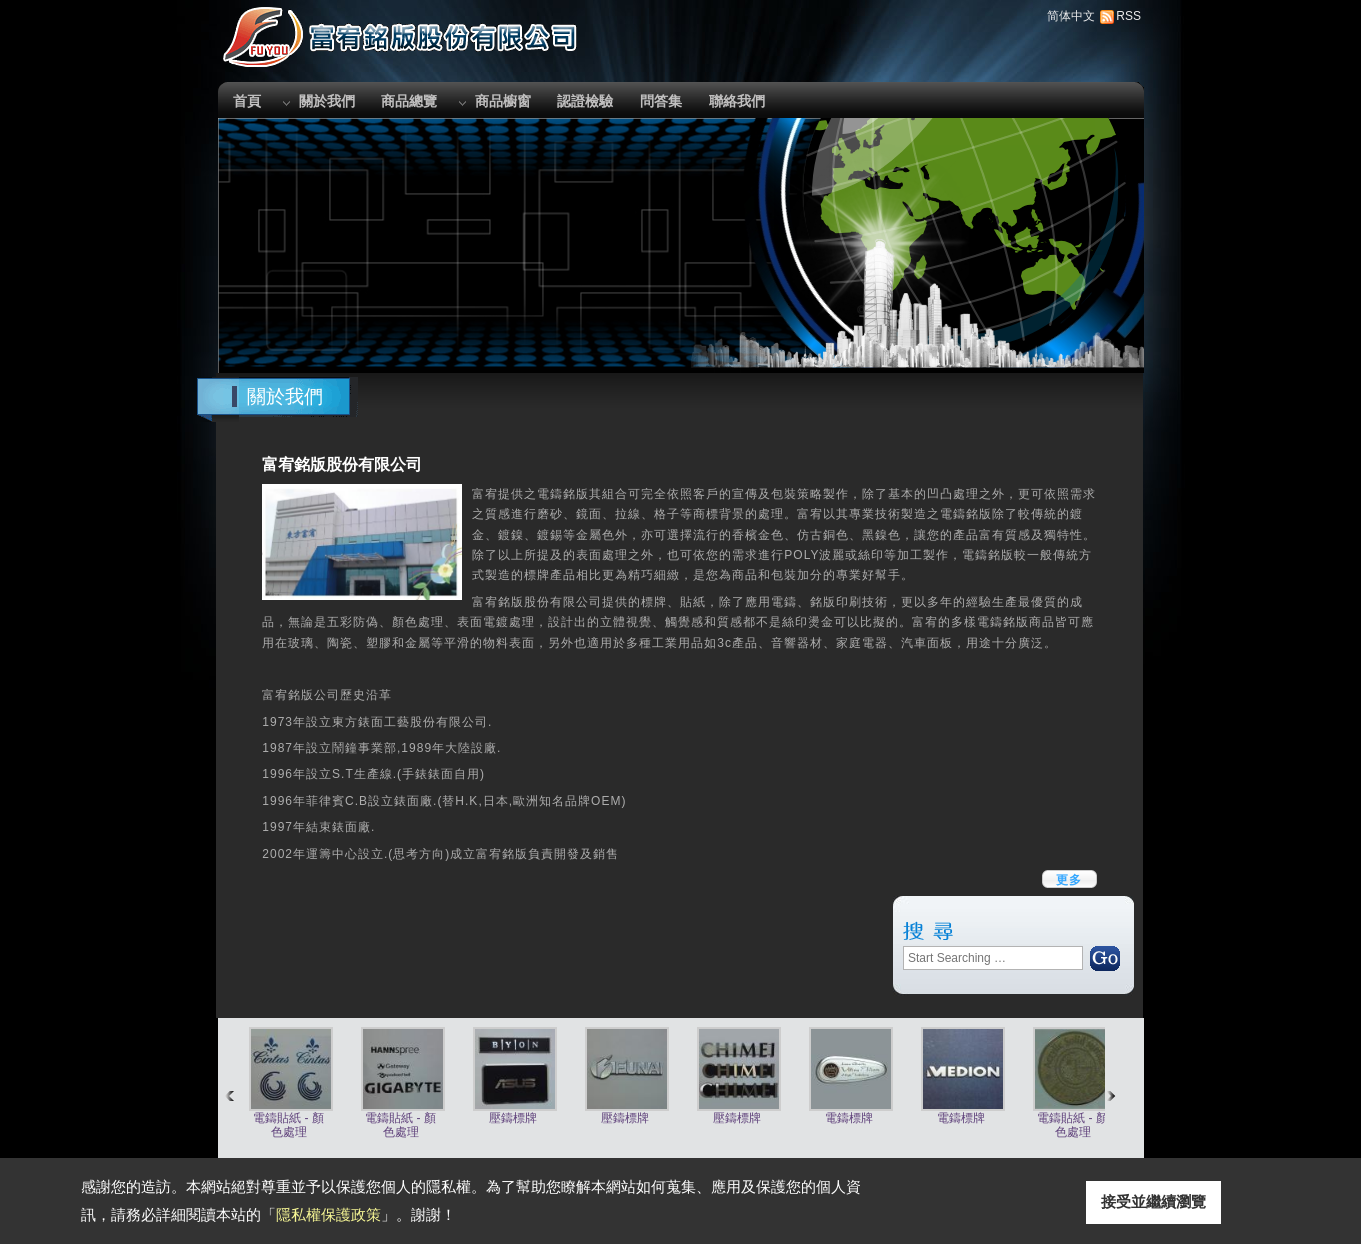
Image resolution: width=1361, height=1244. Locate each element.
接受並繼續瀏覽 (1153, 1201)
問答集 (661, 101)
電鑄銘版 (563, 494)
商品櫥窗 (503, 101)
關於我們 (327, 101)
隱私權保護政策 (328, 1214)
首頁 (247, 101)
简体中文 (1071, 16)
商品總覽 (409, 101)
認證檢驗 (585, 101)
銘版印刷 (836, 602)
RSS (1128, 16)
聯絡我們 (737, 101)
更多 (1069, 880)
